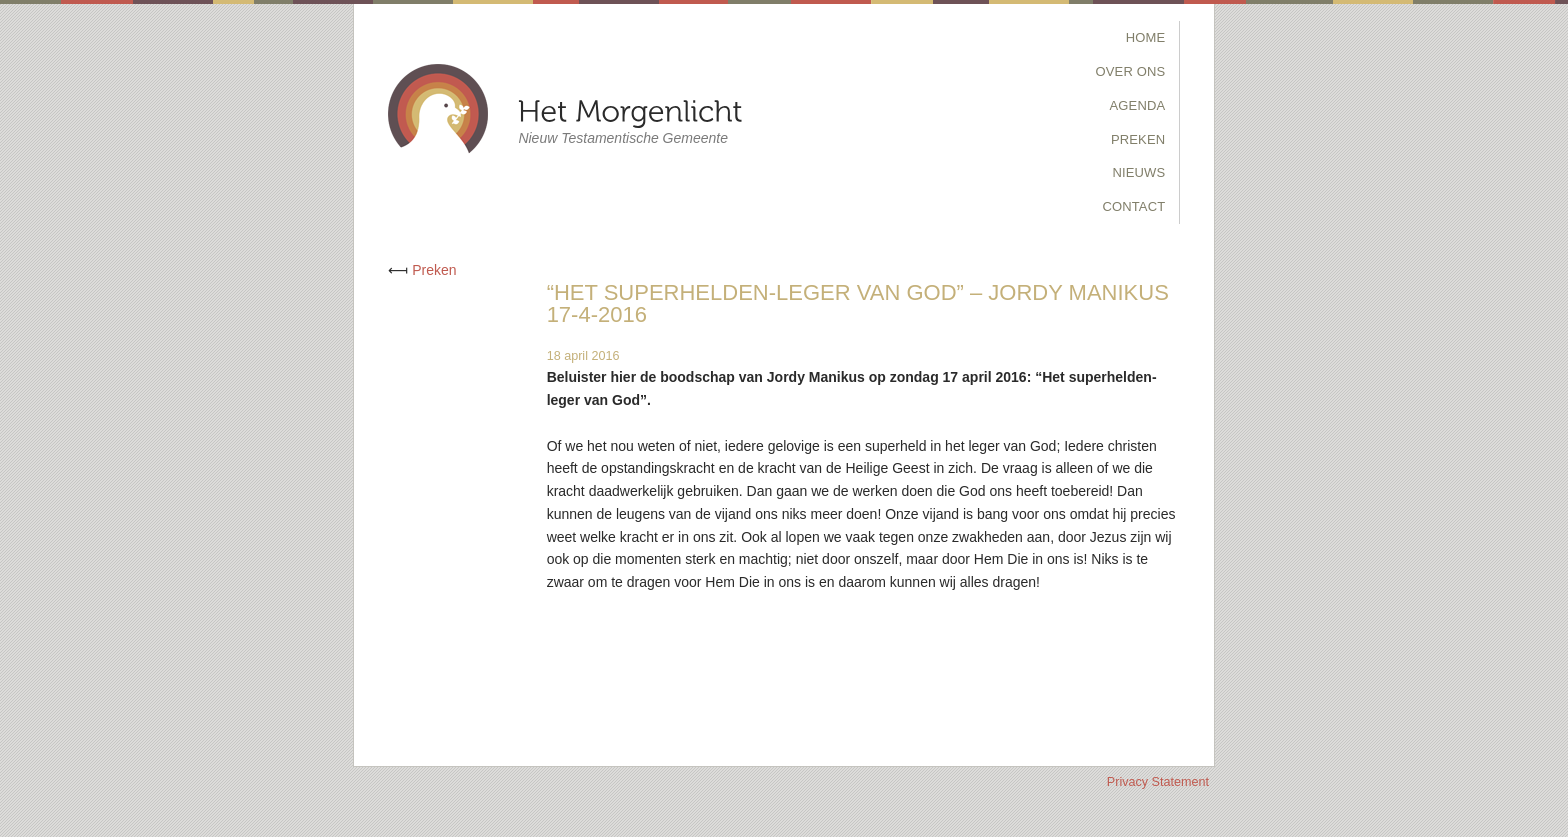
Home (1146, 37)
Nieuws (1138, 172)
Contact (1133, 206)
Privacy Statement (1158, 782)
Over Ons (1131, 71)
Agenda (1138, 105)
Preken (1138, 139)
